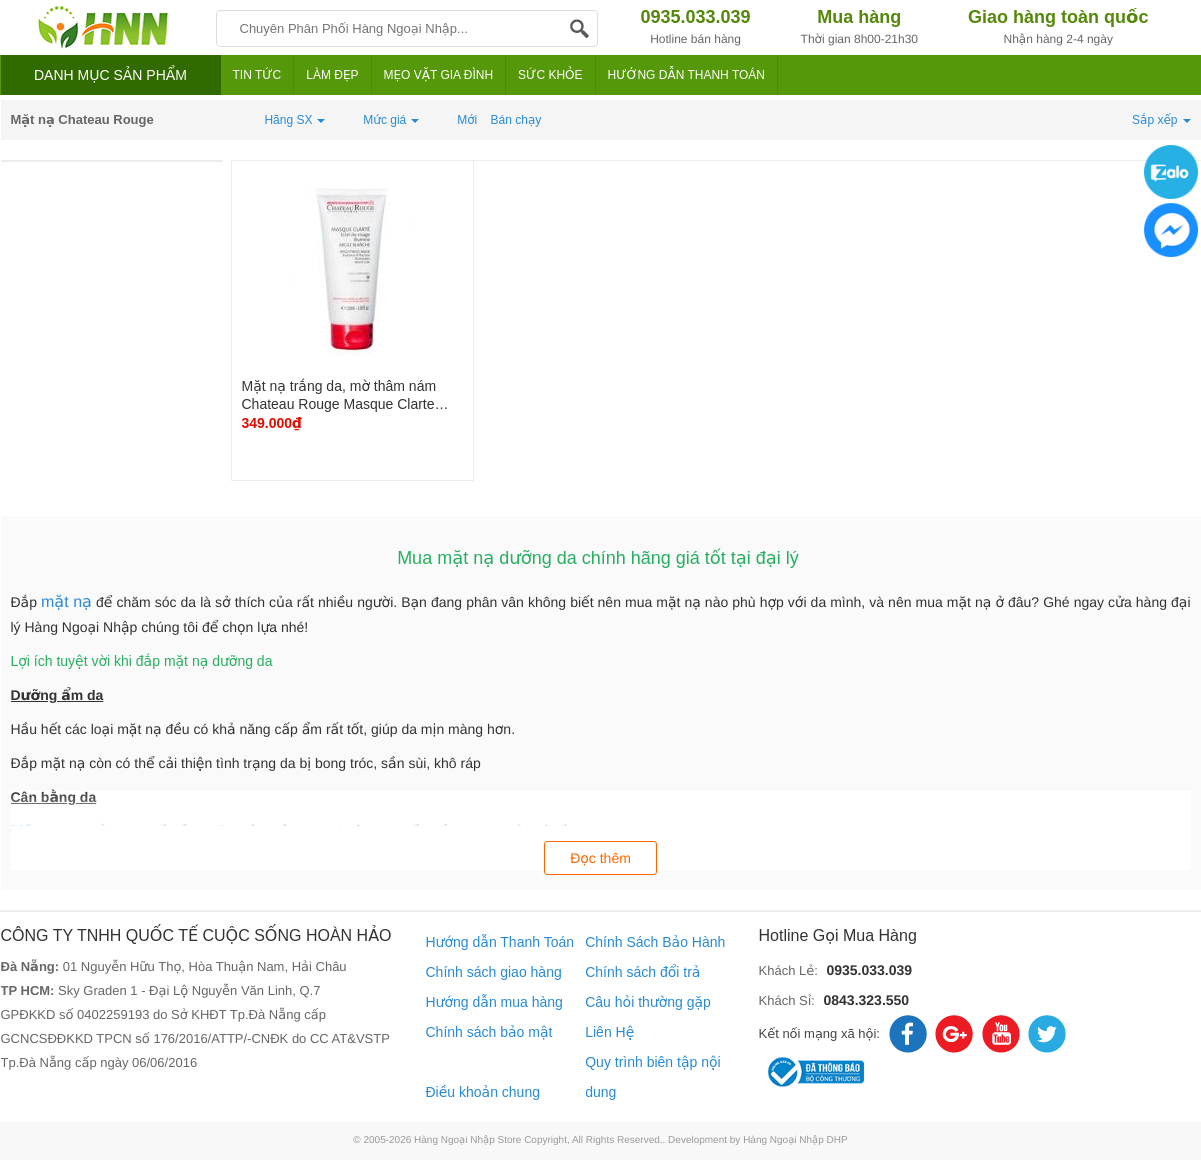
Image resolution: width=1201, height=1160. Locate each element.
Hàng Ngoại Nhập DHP (795, 1140)
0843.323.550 (866, 1000)
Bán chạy (516, 120)
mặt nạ (66, 602)
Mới (467, 120)
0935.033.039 (869, 970)
